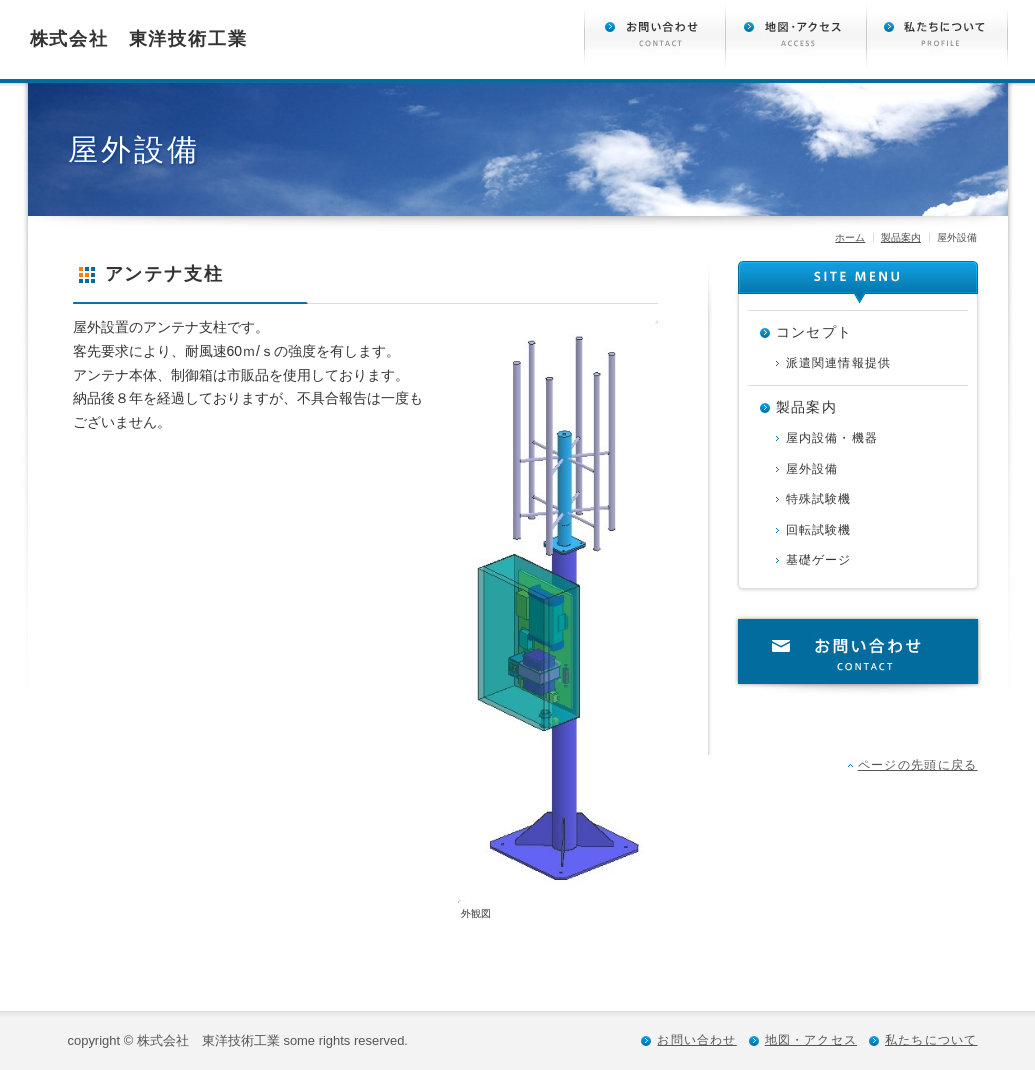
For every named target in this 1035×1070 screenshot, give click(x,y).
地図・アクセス (811, 1040)
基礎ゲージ (819, 560)
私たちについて (931, 1040)
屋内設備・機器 (832, 438)
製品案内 (901, 238)
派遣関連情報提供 (839, 363)
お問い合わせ (858, 655)
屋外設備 (812, 469)
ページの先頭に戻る (918, 765)
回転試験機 (819, 530)
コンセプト (814, 332)
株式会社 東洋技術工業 (139, 39)
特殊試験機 (819, 499)
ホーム (850, 238)
